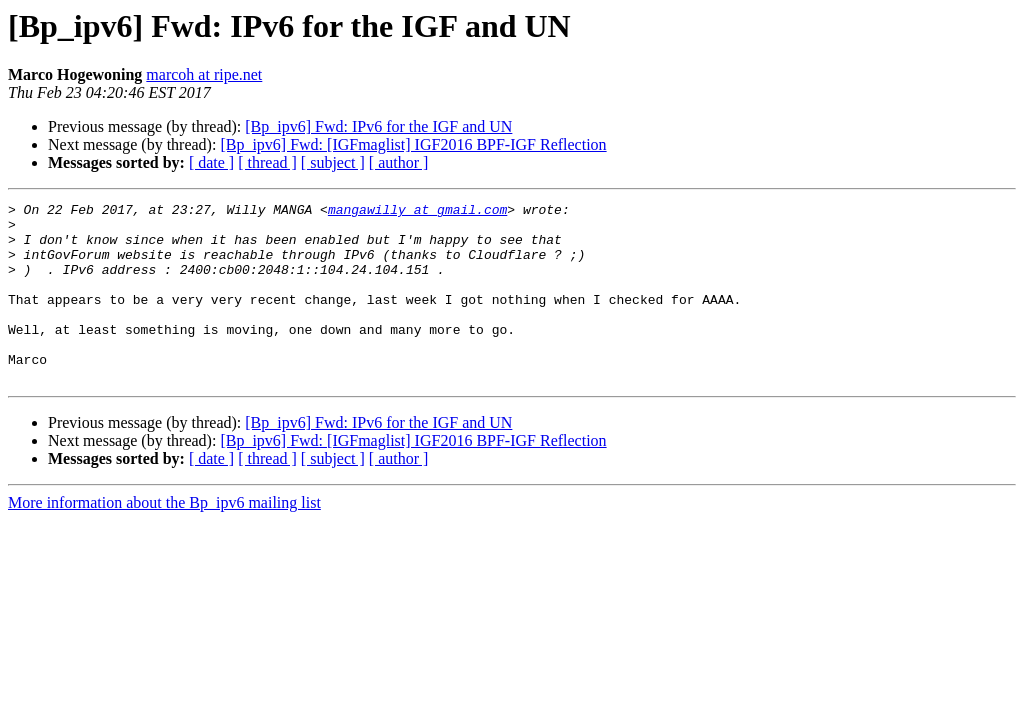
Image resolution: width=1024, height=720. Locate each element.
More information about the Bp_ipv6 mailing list (164, 538)
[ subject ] (333, 162)
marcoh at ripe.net (204, 74)
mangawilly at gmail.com (417, 212)
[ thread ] (267, 162)
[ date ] (211, 162)
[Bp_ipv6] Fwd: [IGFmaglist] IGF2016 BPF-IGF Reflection (413, 144)
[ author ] (399, 162)
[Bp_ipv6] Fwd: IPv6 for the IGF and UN (378, 126)
